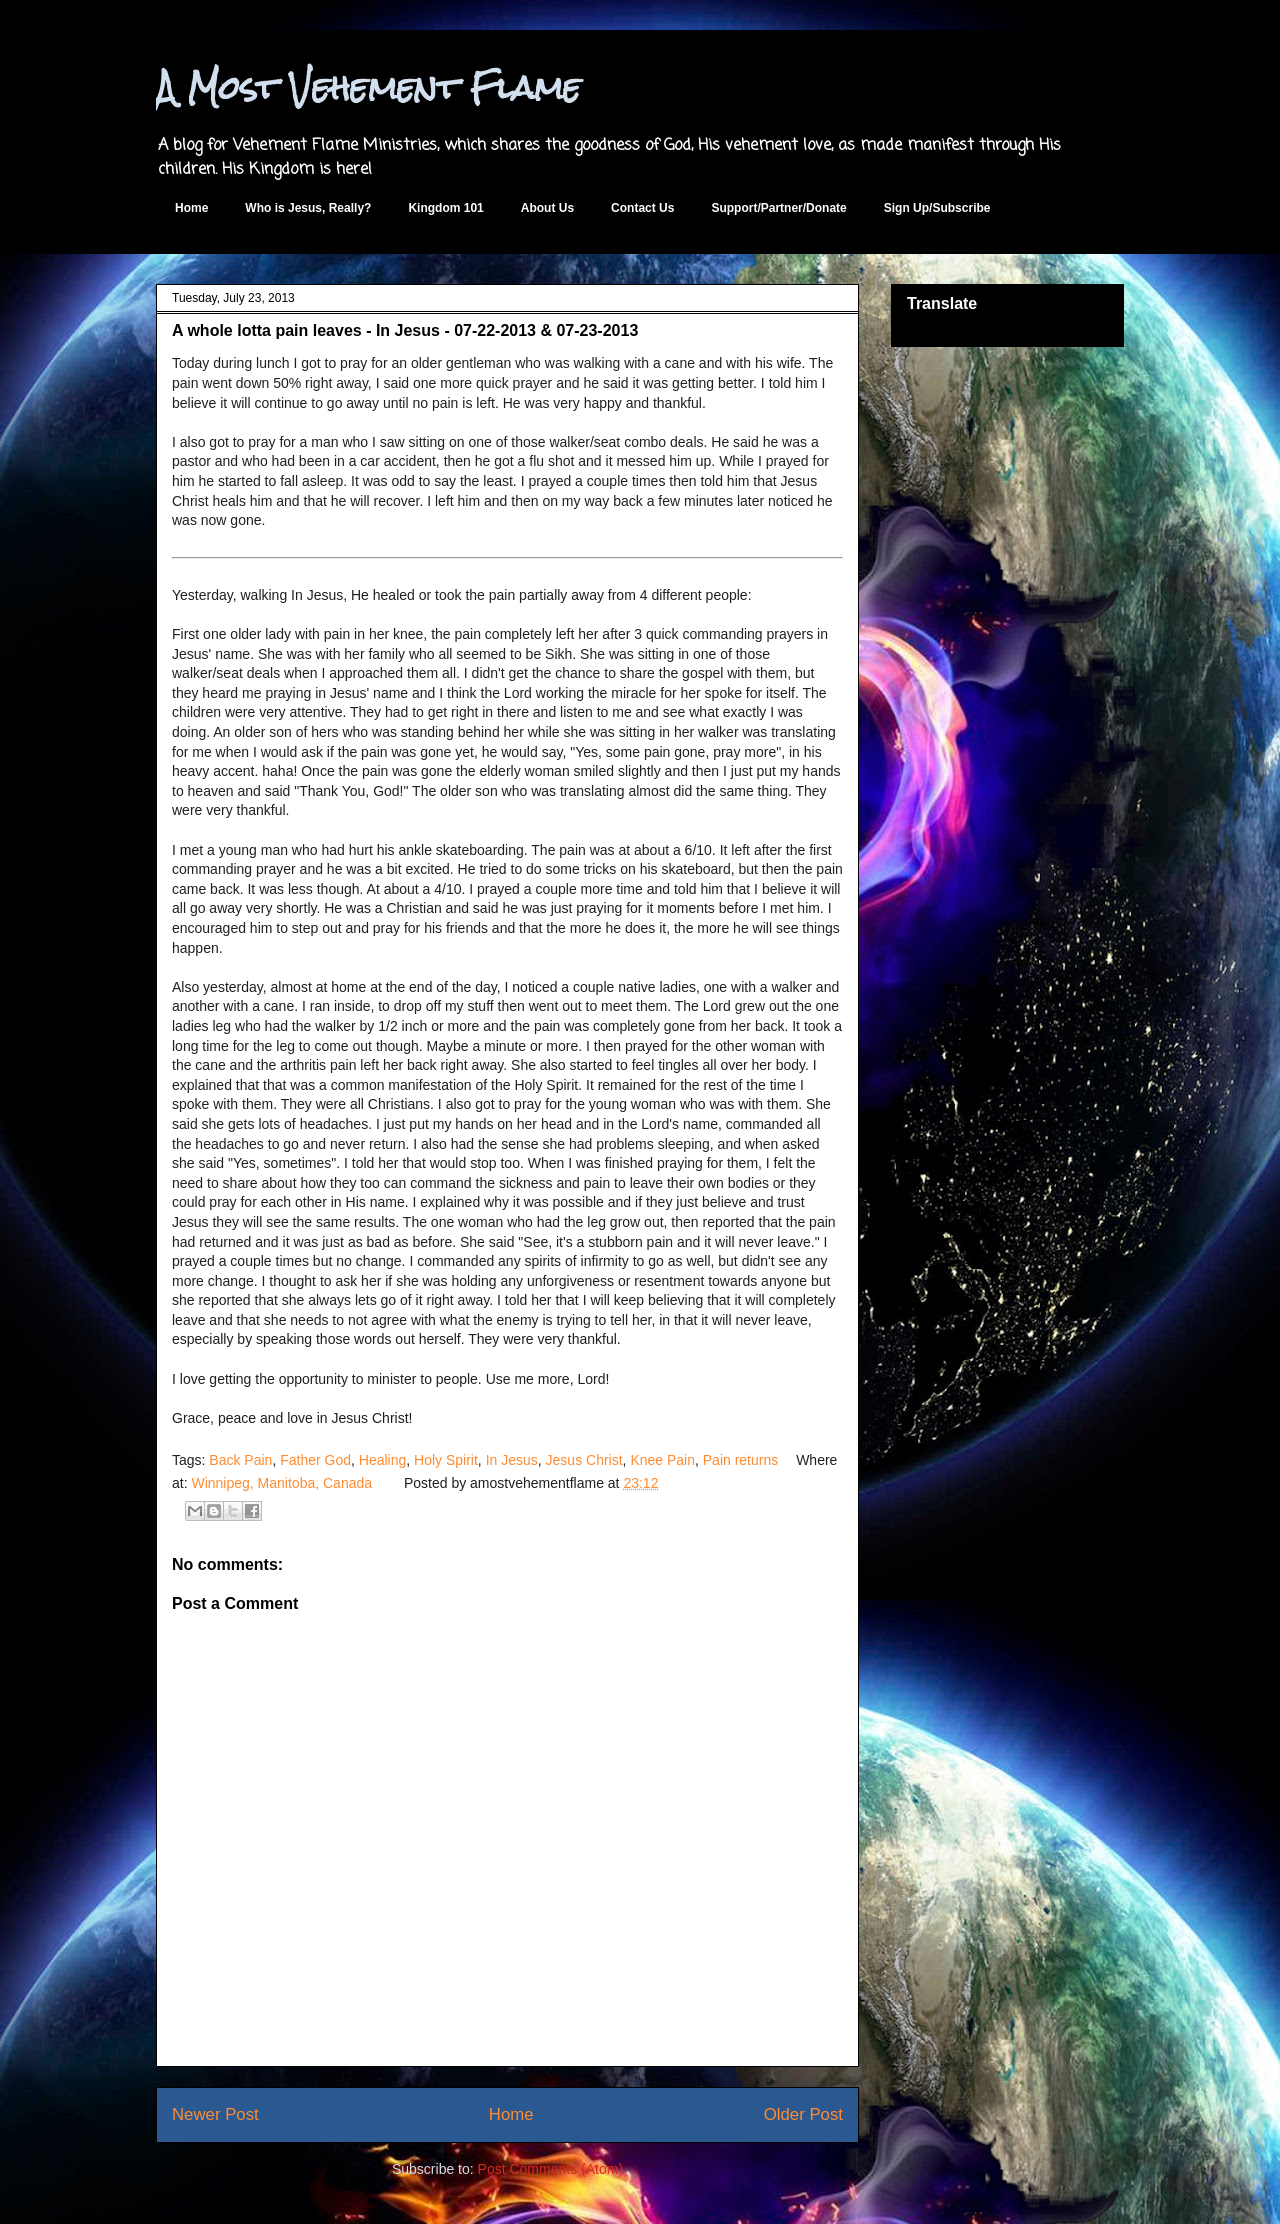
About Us (547, 208)
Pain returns (740, 1460)
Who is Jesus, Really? (308, 208)
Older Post (803, 2114)
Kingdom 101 (445, 208)
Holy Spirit (446, 1460)
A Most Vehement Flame (368, 87)
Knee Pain (662, 1460)
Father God (315, 1460)
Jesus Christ (584, 1460)
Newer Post (215, 2114)
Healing (382, 1460)
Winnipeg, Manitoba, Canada (281, 1483)
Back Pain (240, 1460)
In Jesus (512, 1460)
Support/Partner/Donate (778, 208)
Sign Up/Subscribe (937, 208)
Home (191, 208)
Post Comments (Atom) (550, 2169)
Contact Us (642, 208)
